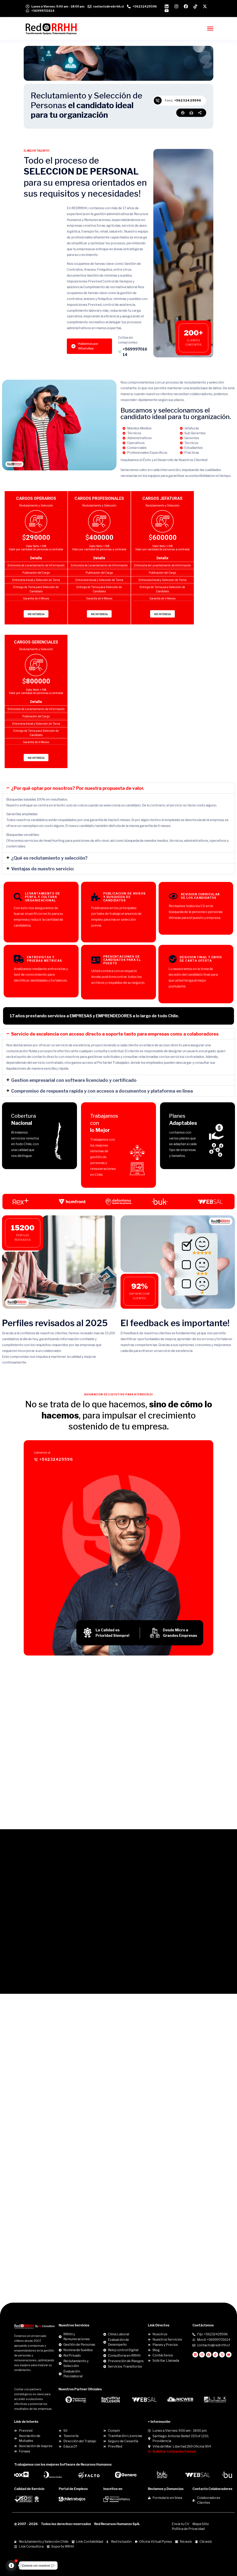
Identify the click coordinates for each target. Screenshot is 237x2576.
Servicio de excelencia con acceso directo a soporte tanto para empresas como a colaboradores (115, 1087)
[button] (118, 859)
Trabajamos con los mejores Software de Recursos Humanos (63, 2464)
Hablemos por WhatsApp (84, 351)
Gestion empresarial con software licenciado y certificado (74, 1133)
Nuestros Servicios (74, 2325)
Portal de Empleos (73, 2489)
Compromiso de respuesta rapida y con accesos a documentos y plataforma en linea (102, 1144)
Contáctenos (203, 2325)
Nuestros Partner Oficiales (80, 2389)
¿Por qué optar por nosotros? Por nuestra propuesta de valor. (77, 859)
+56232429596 (187, 100)
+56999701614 (135, 357)
